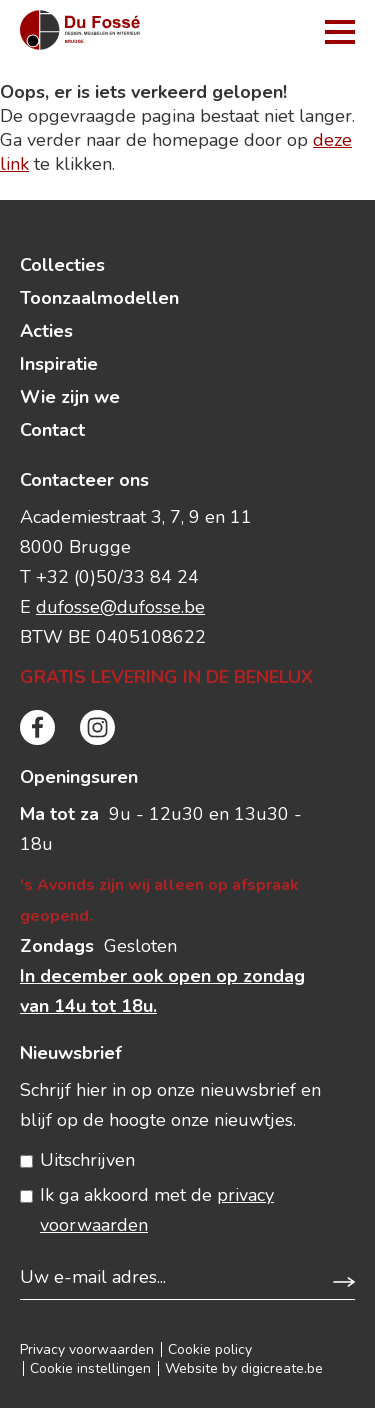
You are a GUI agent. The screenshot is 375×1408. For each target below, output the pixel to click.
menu (340, 32)
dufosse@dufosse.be (120, 607)
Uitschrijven (87, 1160)
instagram (97, 727)
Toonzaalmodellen (99, 298)
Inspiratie (59, 364)
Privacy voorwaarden (87, 1349)
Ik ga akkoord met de (157, 1210)
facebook (37, 727)
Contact (52, 430)
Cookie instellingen (90, 1368)
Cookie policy (210, 1349)
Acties (46, 331)
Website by (244, 1368)
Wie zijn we (70, 397)
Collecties (62, 265)
